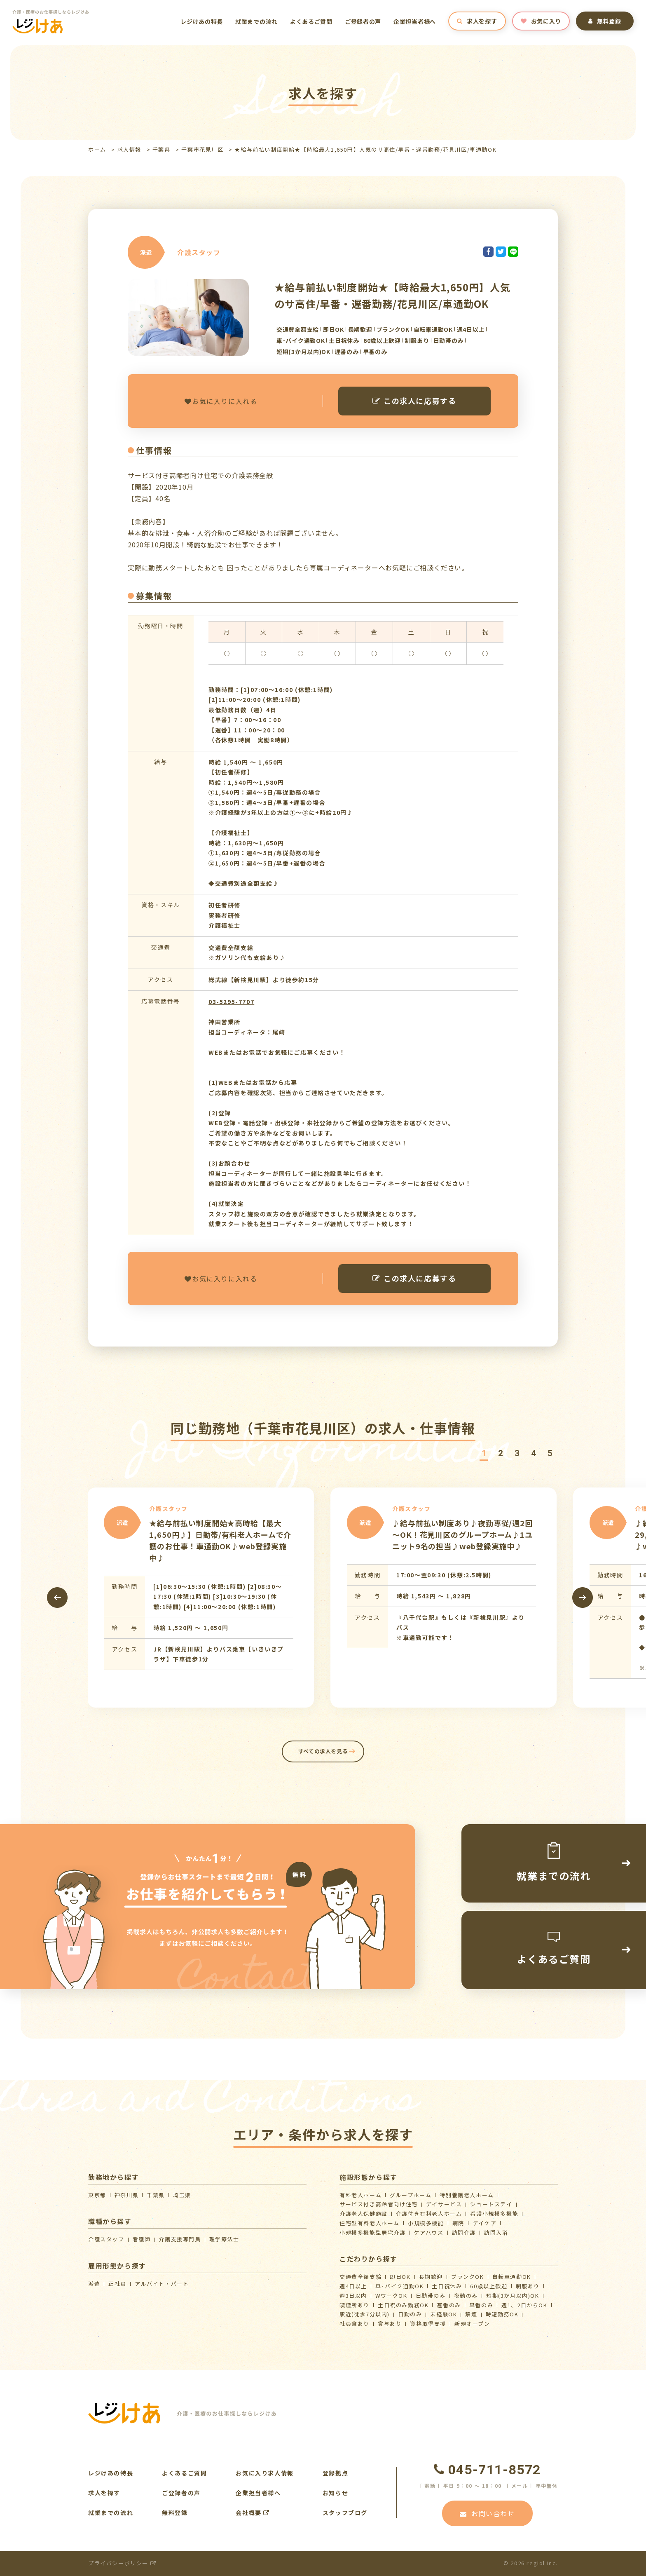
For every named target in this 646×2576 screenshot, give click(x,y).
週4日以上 (353, 2286)
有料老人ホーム (360, 2195)
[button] (483, 1453)
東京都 (97, 2195)
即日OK (400, 2276)
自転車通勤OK (511, 2276)
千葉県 (161, 149)
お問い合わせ (487, 2513)
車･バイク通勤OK (399, 2286)
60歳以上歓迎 (488, 2286)
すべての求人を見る (323, 1751)
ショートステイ (491, 2204)
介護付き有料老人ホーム (429, 2213)
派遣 (94, 2283)
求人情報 (129, 149)
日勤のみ (410, 2314)
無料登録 (604, 21)
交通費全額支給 (360, 2276)
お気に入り (541, 21)
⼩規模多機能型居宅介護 (372, 2232)
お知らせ (335, 2493)
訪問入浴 (496, 2232)
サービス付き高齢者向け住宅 (378, 2204)
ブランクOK (467, 2276)
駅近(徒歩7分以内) (364, 2314)
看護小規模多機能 (494, 2213)
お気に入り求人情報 (264, 2473)
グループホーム (410, 2195)
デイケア (484, 2223)
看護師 (142, 2239)
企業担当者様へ (414, 21)
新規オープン (472, 2323)
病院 (458, 2223)
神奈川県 (126, 2195)
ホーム (97, 149)
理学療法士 (224, 2239)
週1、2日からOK (524, 2305)
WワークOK (391, 2295)
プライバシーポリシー (122, 2563)
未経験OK (443, 2314)
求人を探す (477, 21)
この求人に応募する (414, 400)
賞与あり (390, 2323)
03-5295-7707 (231, 1001)
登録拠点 (335, 2473)
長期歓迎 (431, 2276)
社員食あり (354, 2323)
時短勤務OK (502, 2314)
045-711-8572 (487, 2469)
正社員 (117, 2283)
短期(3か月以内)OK (512, 2295)
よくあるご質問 (311, 21)
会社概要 (253, 2512)
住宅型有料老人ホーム (369, 2223)
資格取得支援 (428, 2323)
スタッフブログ (345, 2512)
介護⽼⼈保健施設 (363, 2213)
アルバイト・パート (162, 2283)
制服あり (528, 2286)
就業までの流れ (256, 21)
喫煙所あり (354, 2305)
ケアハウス (429, 2232)
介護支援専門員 (180, 2239)
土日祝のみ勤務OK (403, 2305)
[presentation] (57, 1597)
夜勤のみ (466, 2295)
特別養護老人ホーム (467, 2195)
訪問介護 (464, 2232)
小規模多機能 (426, 2223)
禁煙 (471, 2314)
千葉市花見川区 (202, 149)
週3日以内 (353, 2295)
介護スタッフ (106, 2239)
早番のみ (481, 2305)
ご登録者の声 (363, 21)
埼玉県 (182, 2195)
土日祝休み (447, 2286)
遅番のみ (449, 2305)
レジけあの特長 (201, 21)
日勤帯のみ (431, 2295)
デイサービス (444, 2204)
